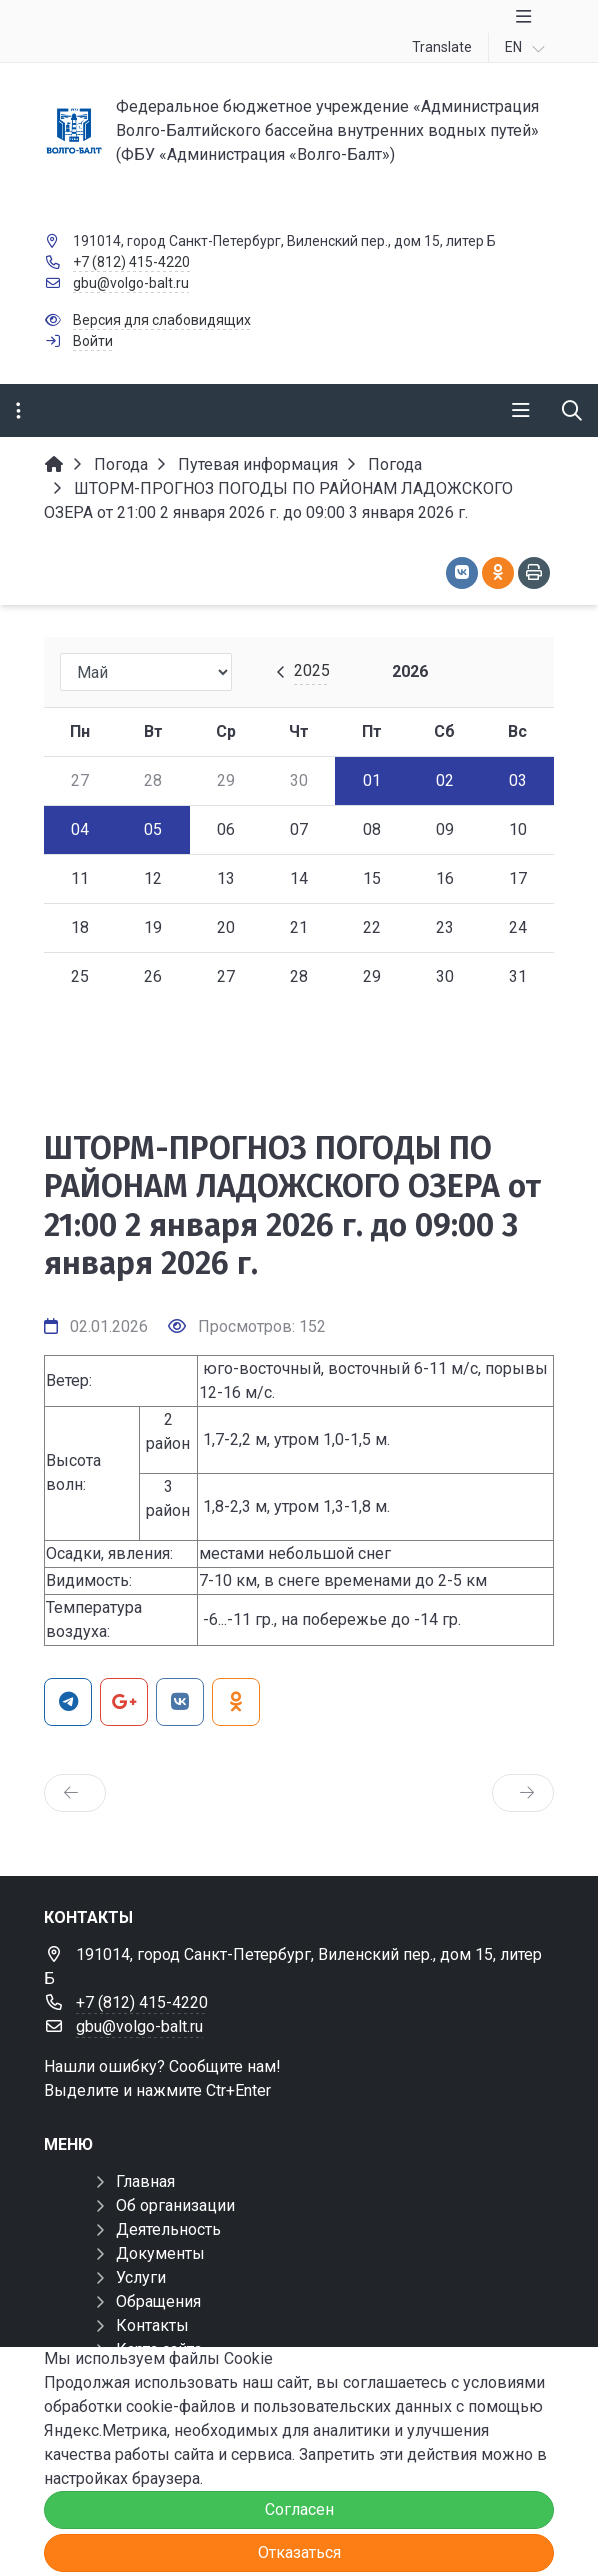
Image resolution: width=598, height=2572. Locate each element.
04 (80, 829)
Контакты (152, 2325)
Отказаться (299, 2552)
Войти (93, 341)
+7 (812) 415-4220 (131, 262)
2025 (312, 670)
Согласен (299, 2509)
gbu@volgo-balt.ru (131, 283)
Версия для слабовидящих (162, 320)
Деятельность (168, 2229)
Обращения (158, 2301)
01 (372, 780)
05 (153, 829)
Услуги (141, 2277)
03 (518, 780)
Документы (160, 2253)
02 (445, 780)
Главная (145, 2181)
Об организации (175, 2205)
